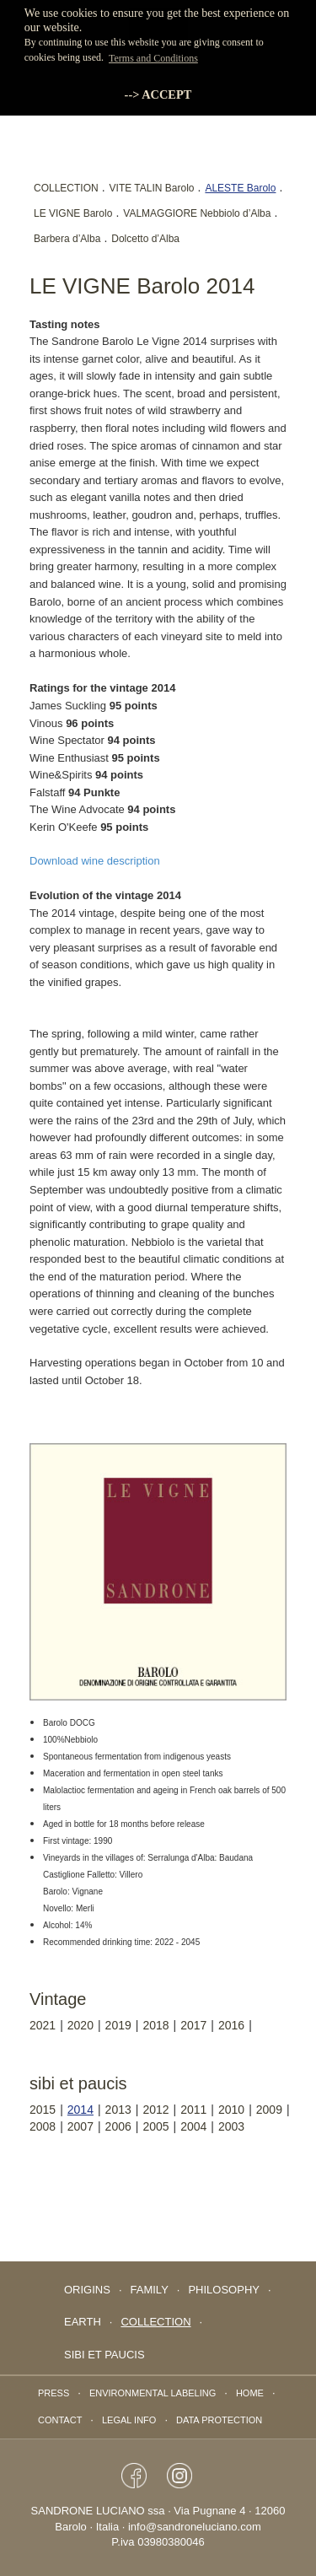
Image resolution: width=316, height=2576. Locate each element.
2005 (155, 2126)
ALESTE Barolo (240, 188)
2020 (80, 2025)
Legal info (129, 2420)
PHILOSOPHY (224, 2289)
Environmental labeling (152, 2393)
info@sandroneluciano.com (194, 2526)
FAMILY (150, 2289)
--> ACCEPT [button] (158, 94)
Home (250, 2393)
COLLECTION (66, 188)
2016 (231, 2025)
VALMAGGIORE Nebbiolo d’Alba (196, 213)
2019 (118, 2025)
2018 (155, 2025)
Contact (60, 2420)
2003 (231, 2126)
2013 (118, 2109)
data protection (219, 2420)
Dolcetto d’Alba (145, 239)
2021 (42, 2025)
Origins (87, 2289)
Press (53, 2393)
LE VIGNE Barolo (73, 213)
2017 (193, 2025)
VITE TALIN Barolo (152, 188)
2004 (193, 2126)
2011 (193, 2109)
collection (155, 2321)
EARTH (82, 2321)
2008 (42, 2126)
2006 (118, 2126)
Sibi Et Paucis (104, 2354)
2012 (155, 2109)
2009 (269, 2109)
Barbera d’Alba (67, 239)
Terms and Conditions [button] (153, 58)
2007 (80, 2126)
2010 (231, 2109)
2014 (80, 2109)
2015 (42, 2109)
